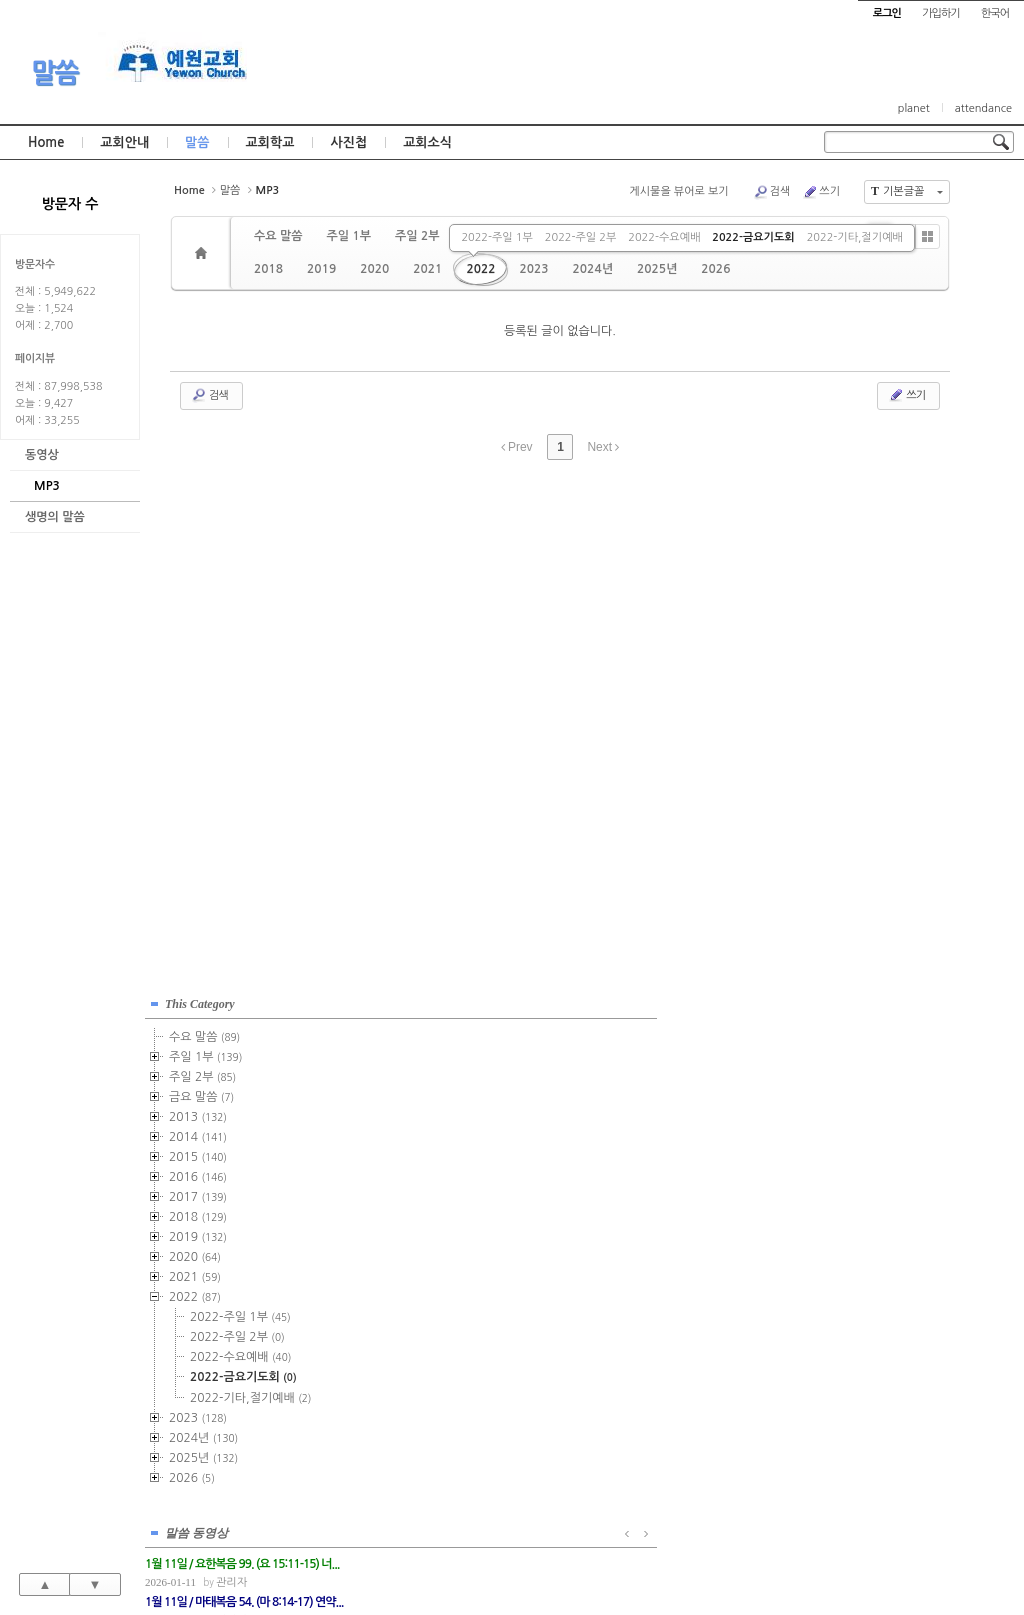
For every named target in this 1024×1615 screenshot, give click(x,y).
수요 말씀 (278, 236)
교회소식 (427, 142)
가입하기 (940, 13)
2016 (198, 1172)
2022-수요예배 (664, 237)
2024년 (593, 269)
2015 (198, 1152)
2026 (715, 269)
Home (46, 142)
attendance (983, 108)
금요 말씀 (201, 1092)
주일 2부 (417, 236)
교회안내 (124, 142)
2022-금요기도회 (753, 237)
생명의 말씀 (55, 517)
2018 (268, 269)
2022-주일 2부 (580, 237)
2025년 (657, 269)
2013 (198, 1112)
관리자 (441, 1048)
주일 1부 (348, 236)
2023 (533, 269)
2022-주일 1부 (496, 237)
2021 (427, 269)
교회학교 (270, 142)
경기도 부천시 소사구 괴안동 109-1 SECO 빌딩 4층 (546, 1556)
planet (914, 108)
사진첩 (348, 142)
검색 (772, 192)
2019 (321, 269)
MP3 (47, 486)
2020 (374, 269)
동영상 (42, 455)
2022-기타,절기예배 (855, 237)
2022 (480, 269)
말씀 (55, 73)
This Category (200, 999)
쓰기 (821, 192)
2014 (198, 1132)
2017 (198, 1192)
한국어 (995, 13)
